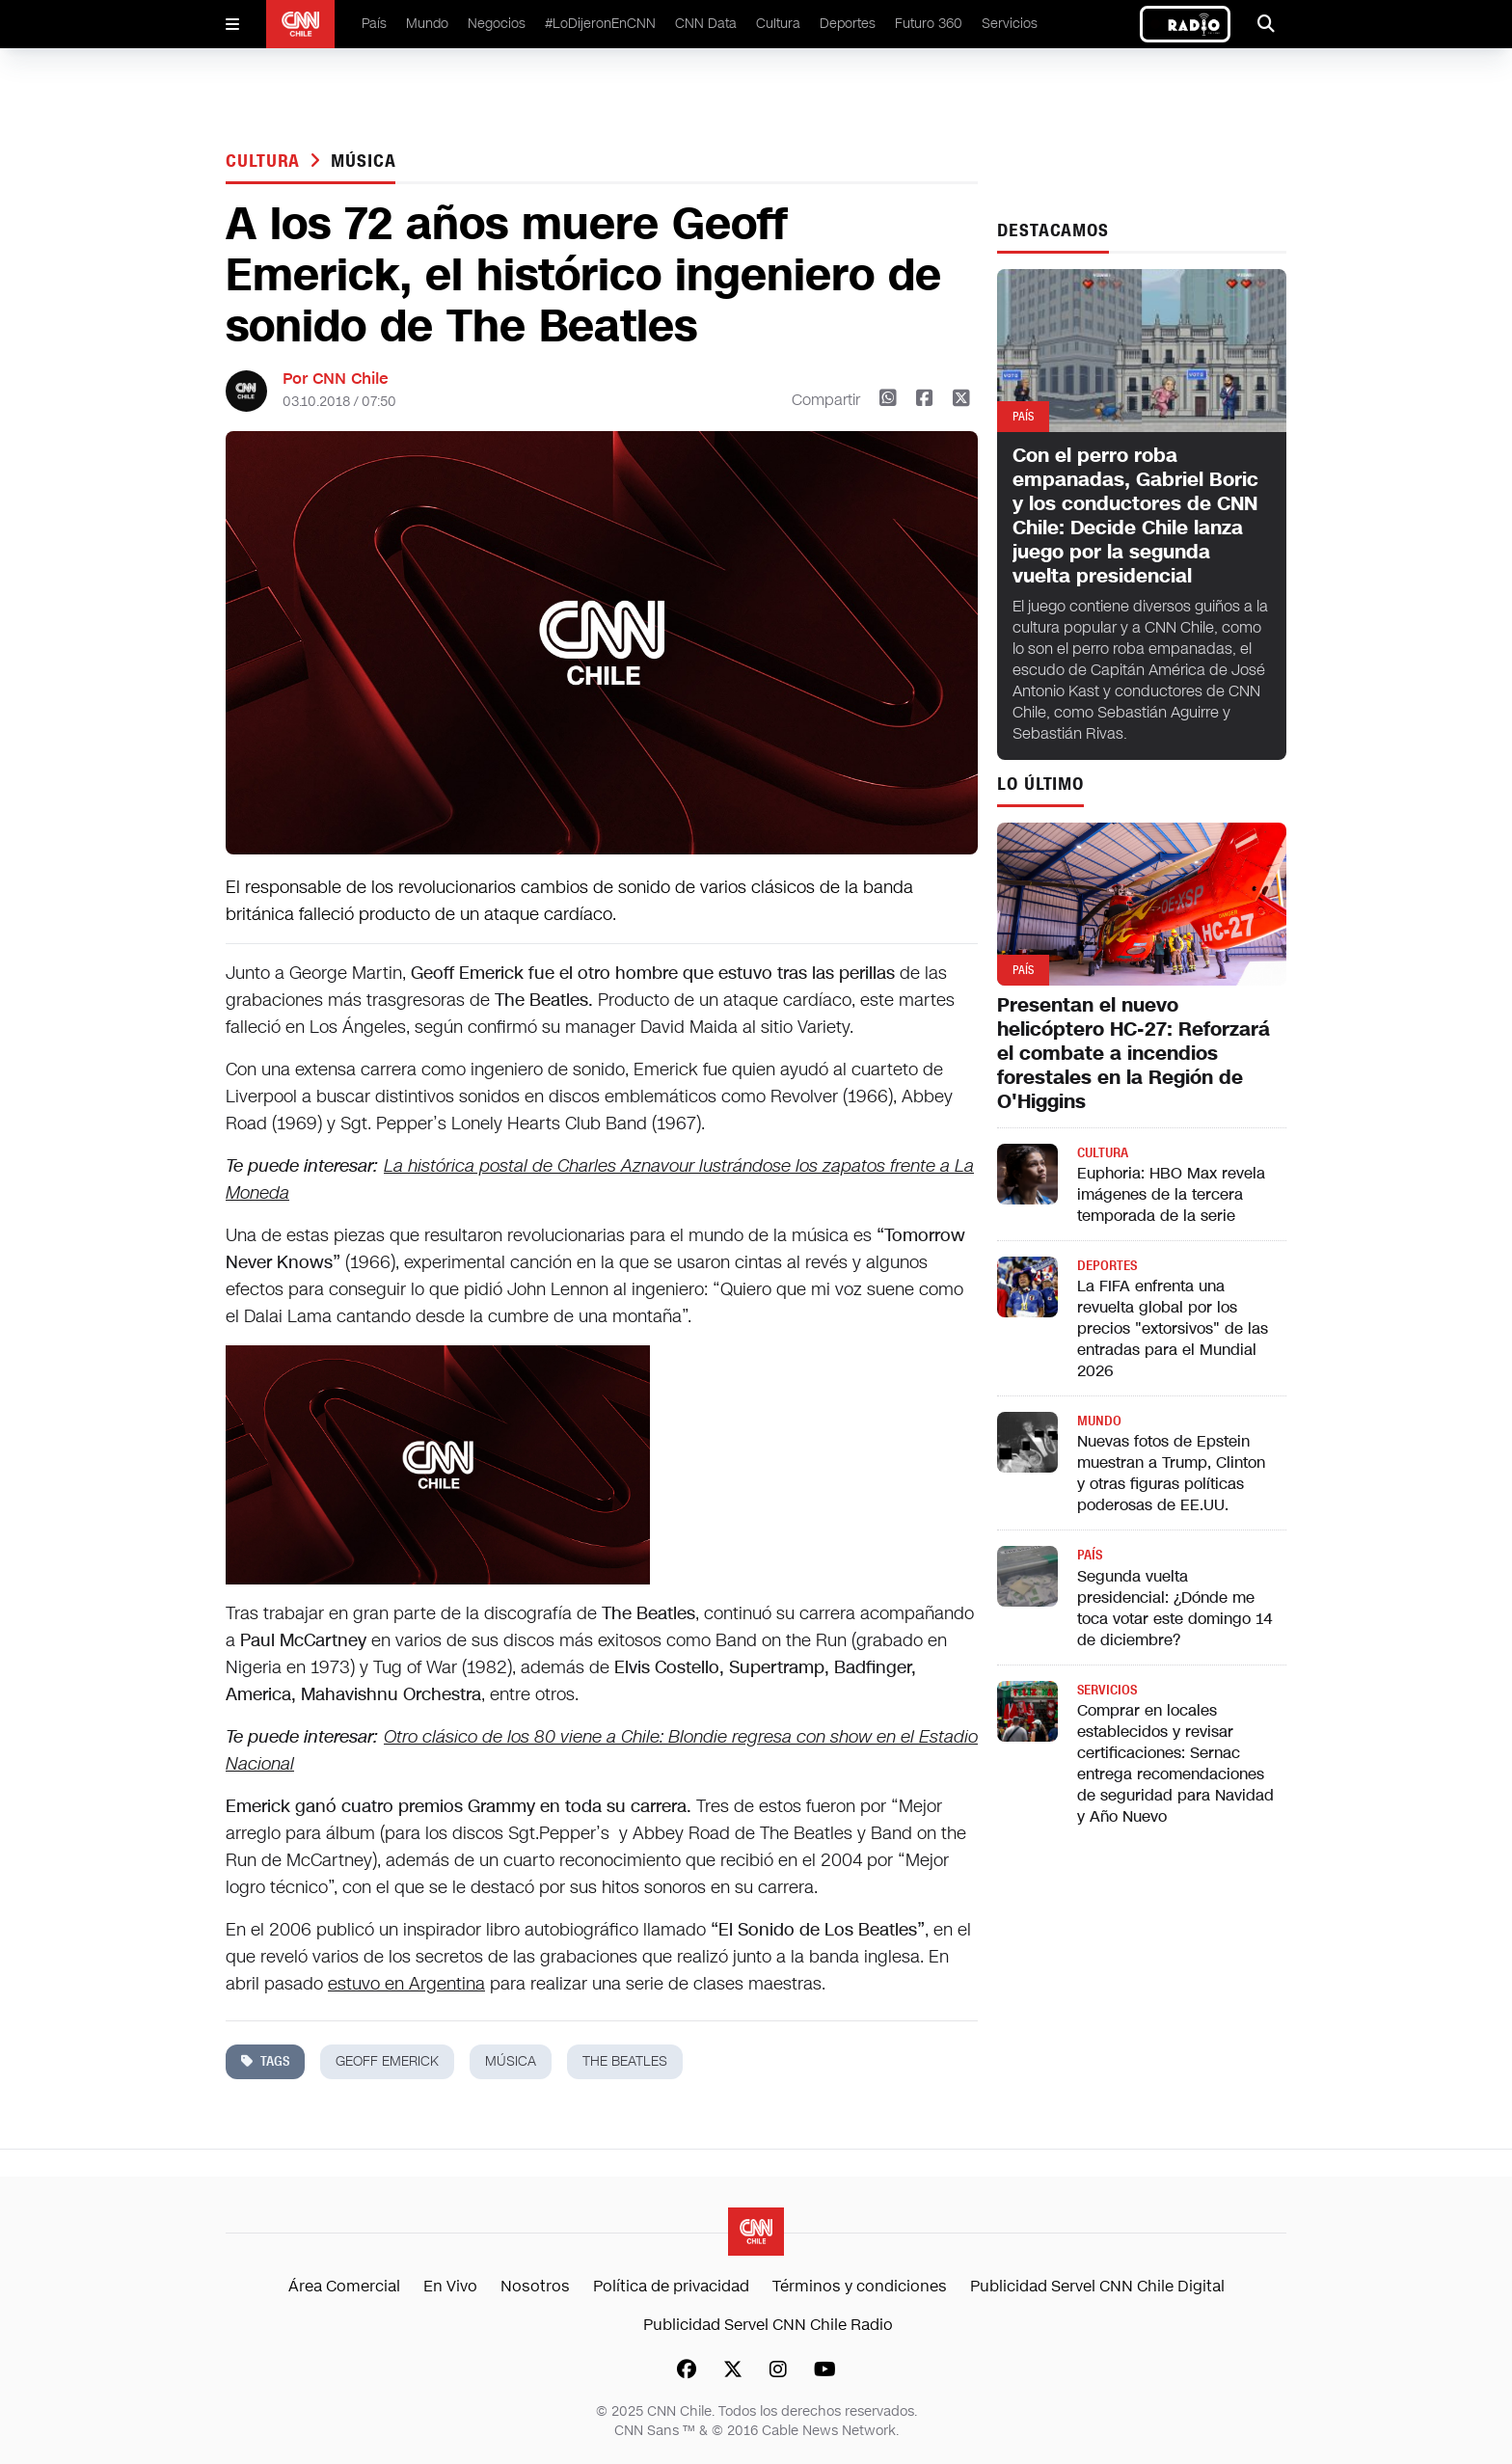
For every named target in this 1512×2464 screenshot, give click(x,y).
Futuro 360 (928, 23)
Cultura (778, 23)
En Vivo (450, 2286)
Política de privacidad (671, 2286)
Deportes (848, 23)
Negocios (497, 23)
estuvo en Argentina (406, 1983)
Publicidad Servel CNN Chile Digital (1097, 2286)
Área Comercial (344, 2286)
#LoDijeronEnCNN (600, 23)
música (363, 161)
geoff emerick (387, 2061)
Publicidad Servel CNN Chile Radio (768, 2325)
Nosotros (535, 2286)
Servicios (1010, 23)
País (374, 23)
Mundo (427, 23)
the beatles (624, 2061)
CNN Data (706, 23)
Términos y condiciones (859, 2286)
